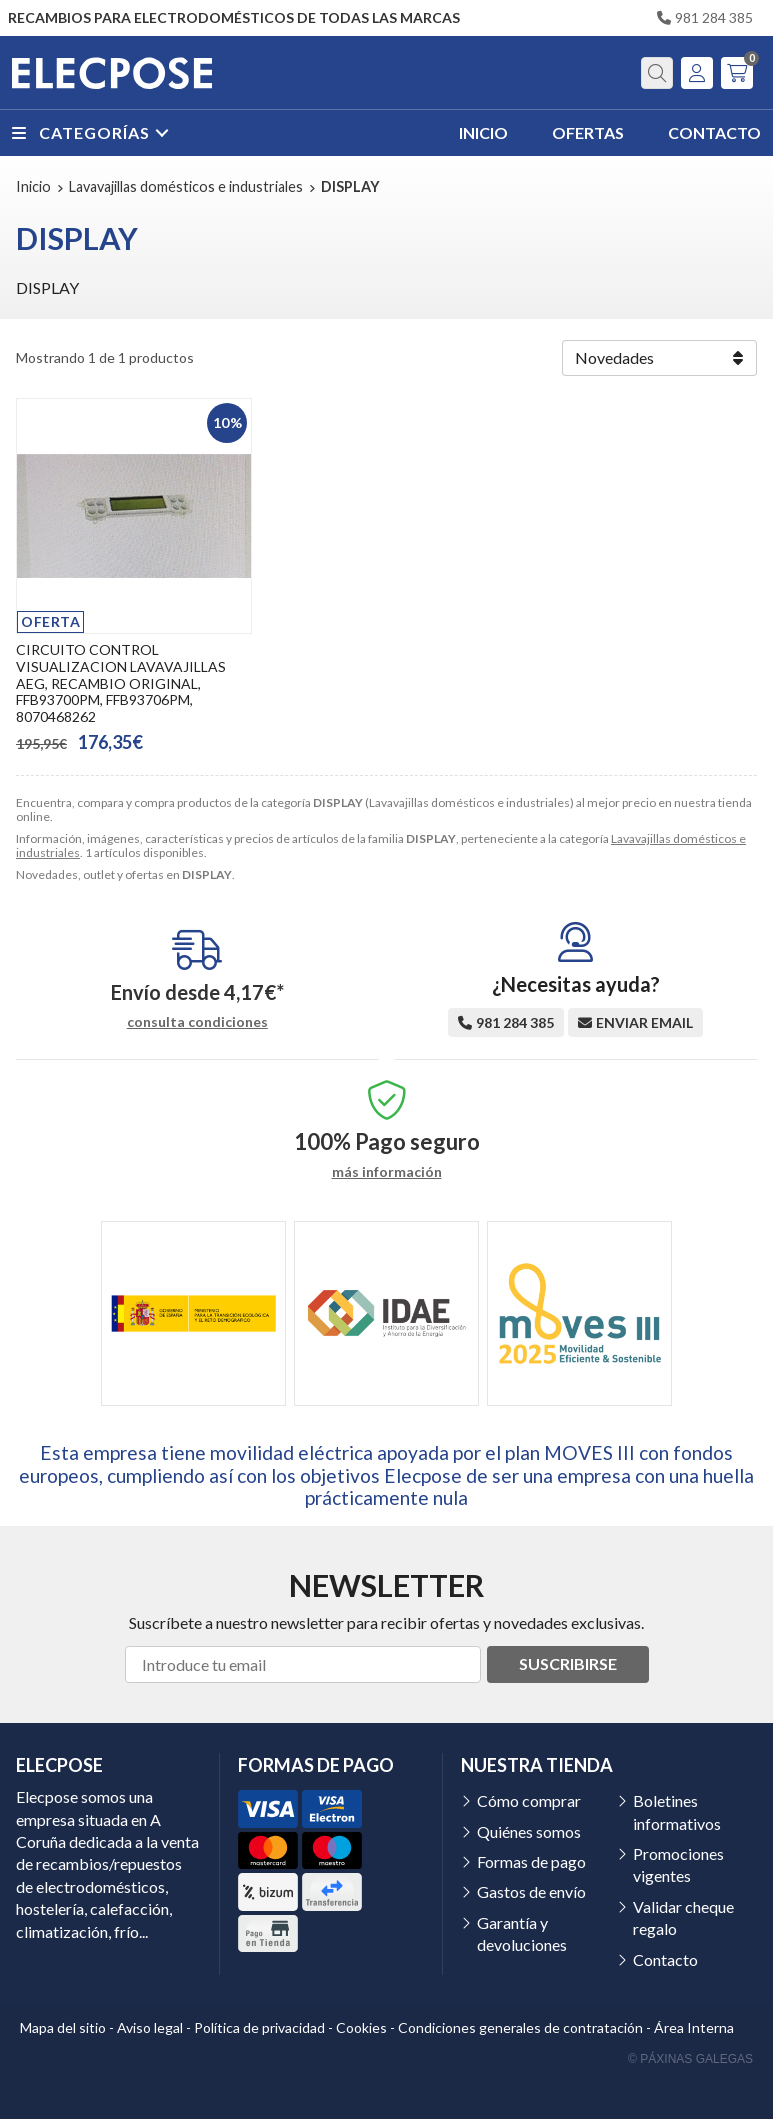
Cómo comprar (529, 1800)
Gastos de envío (531, 1891)
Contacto (665, 1959)
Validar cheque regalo (683, 1917)
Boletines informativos (677, 1811)
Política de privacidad (259, 2027)
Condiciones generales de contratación (520, 2027)
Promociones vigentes (678, 1864)
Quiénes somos (529, 1831)
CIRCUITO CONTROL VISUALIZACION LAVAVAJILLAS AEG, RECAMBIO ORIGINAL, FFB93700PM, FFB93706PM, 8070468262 (121, 683)
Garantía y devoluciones (522, 1933)
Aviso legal (150, 2027)
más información (387, 1172)
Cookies (361, 2027)
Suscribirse (568, 1663)
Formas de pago (531, 1861)
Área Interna (694, 2027)
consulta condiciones (197, 1022)
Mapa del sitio (63, 2027)
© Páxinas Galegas (690, 2059)
